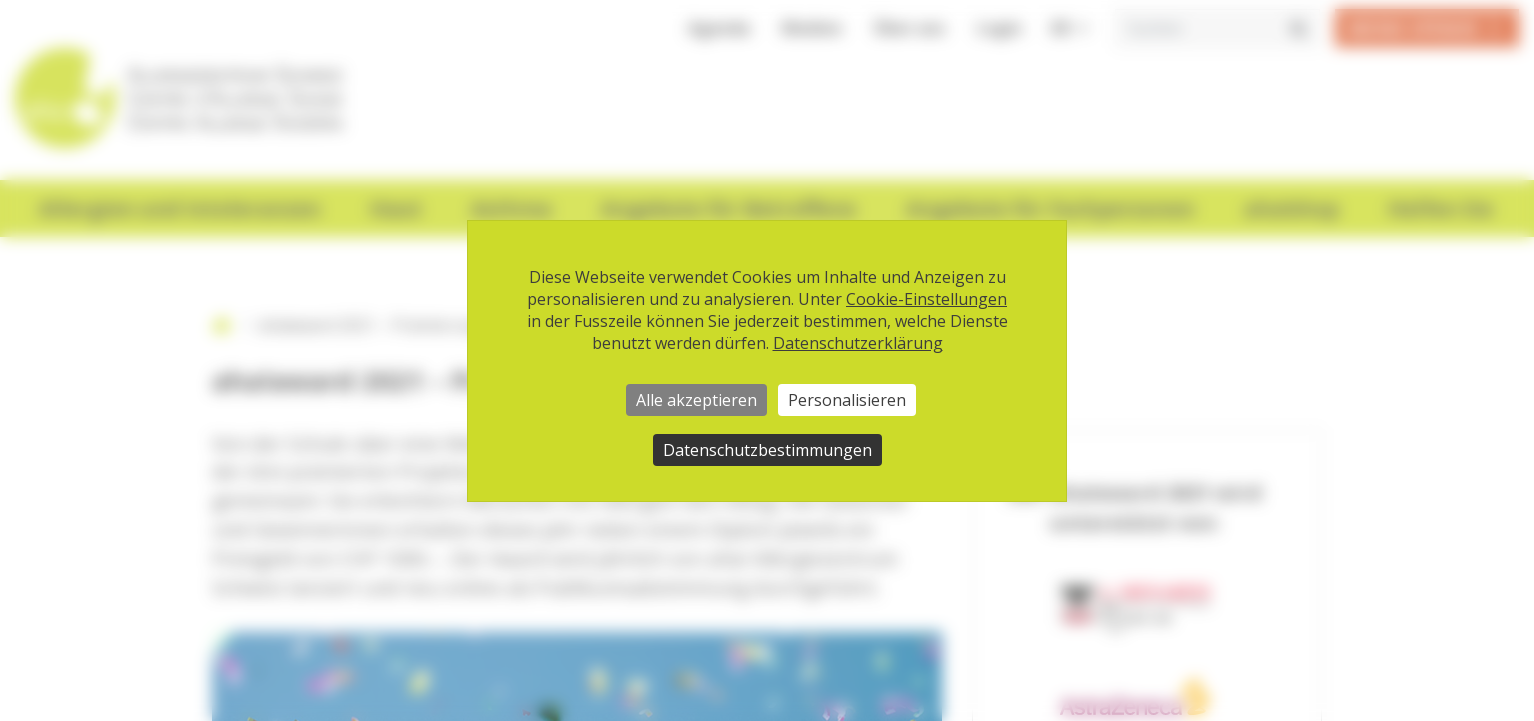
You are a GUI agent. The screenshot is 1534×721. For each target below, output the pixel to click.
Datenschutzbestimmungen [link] (767, 450)
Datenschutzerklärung (858, 343)
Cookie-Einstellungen (926, 299)
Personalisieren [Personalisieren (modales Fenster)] (847, 400)
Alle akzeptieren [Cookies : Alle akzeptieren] (696, 400)
